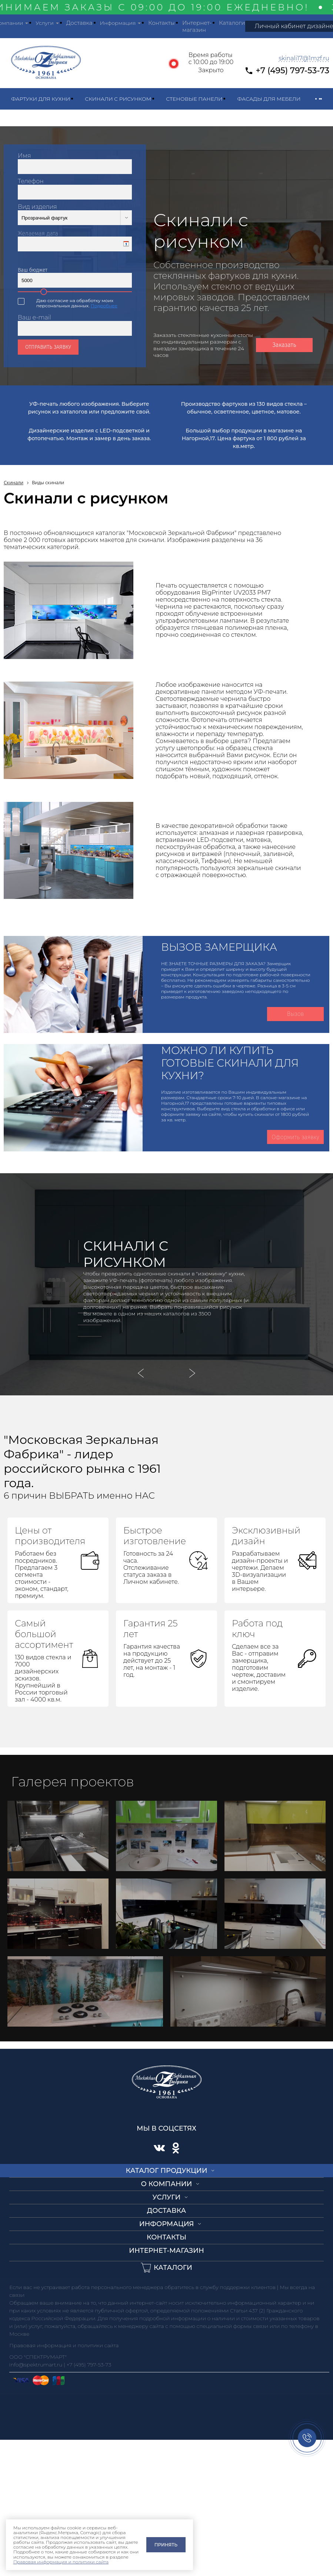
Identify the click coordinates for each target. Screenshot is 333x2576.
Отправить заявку (48, 347)
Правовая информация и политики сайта (61, 2562)
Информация (118, 23)
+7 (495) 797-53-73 (292, 71)
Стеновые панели (194, 99)
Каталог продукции (166, 2171)
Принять (165, 2544)
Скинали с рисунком (118, 99)
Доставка (79, 22)
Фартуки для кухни (40, 99)
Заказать (284, 344)
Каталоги (232, 22)
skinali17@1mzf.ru (304, 58)
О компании (166, 2184)
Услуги (45, 23)
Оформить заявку (295, 1137)
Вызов (295, 1013)
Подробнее (104, 305)
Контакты (161, 22)
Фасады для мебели (268, 99)
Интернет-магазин (197, 26)
